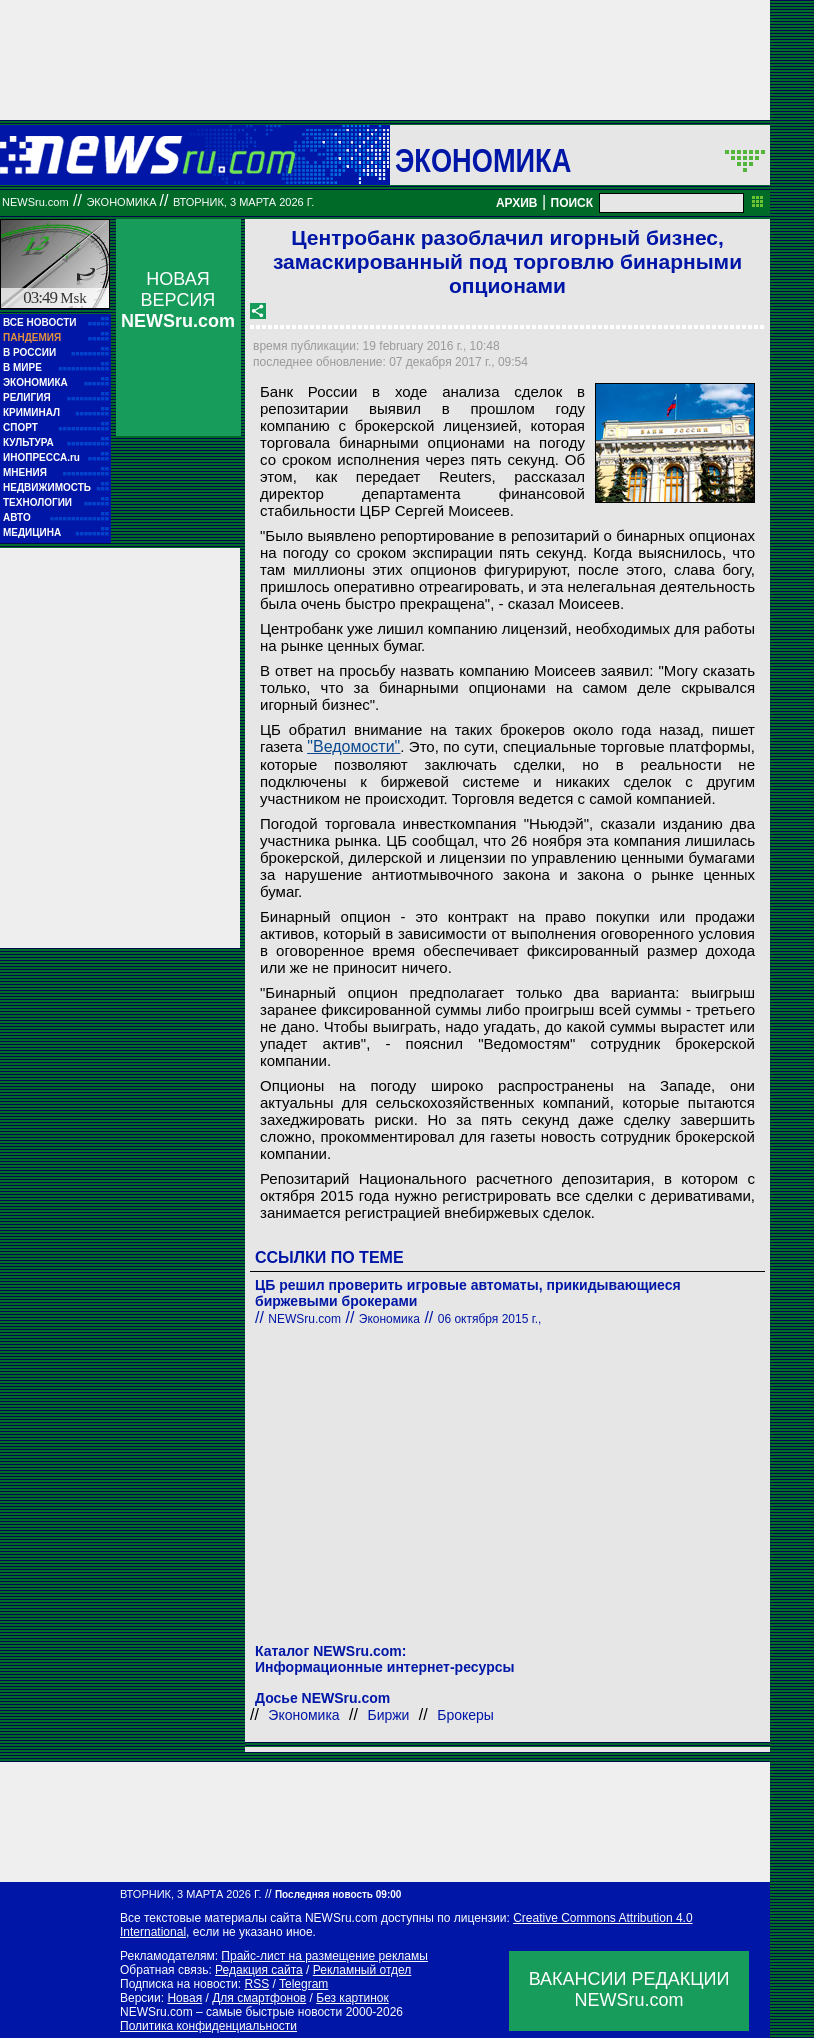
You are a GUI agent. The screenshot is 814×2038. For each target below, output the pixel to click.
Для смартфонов (259, 1998)
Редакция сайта (259, 1970)
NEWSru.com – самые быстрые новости (231, 2012)
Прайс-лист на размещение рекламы (324, 1956)
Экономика (483, 160)
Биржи (388, 1715)
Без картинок (352, 1998)
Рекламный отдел (362, 1970)
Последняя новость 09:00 (338, 1894)
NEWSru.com (35, 202)
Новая (184, 1998)
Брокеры (465, 1715)
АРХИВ (517, 203)
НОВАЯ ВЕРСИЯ (178, 300)
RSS (256, 1984)
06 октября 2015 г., (490, 1319)
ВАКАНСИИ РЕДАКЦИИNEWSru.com (629, 1989)
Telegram (303, 1984)
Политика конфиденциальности (208, 2026)
